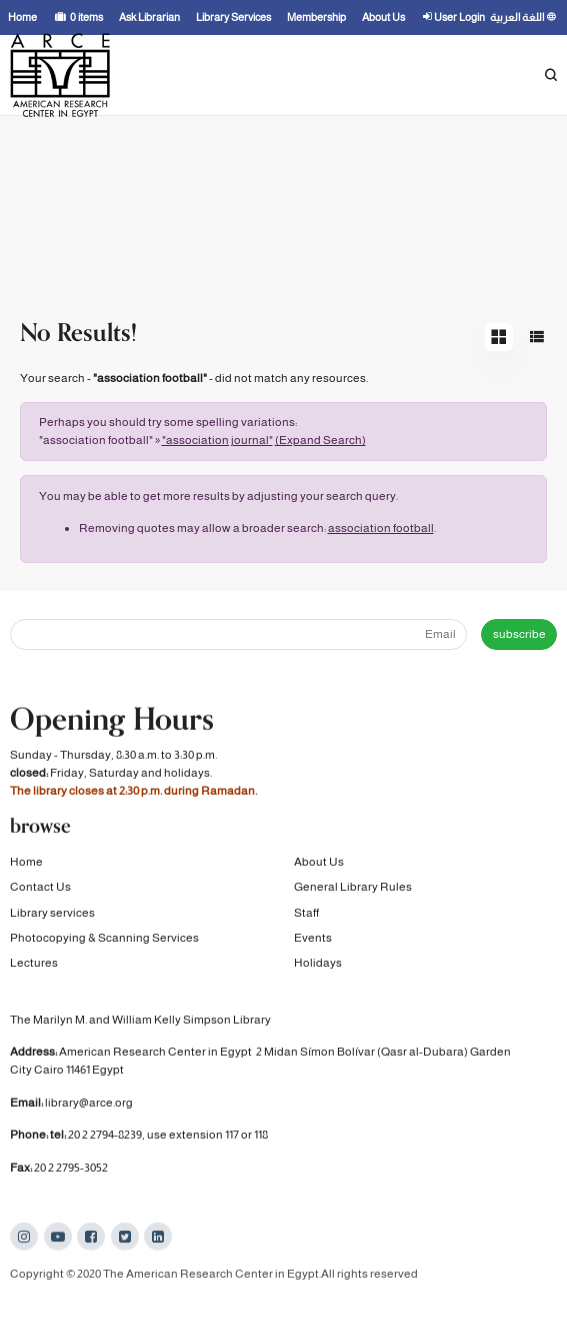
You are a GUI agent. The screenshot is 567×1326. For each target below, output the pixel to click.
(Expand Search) (320, 440)
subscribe (519, 634)
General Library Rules (353, 888)
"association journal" (217, 440)
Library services (52, 913)
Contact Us (40, 888)
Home (26, 863)
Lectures (34, 964)
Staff (306, 913)
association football (381, 528)
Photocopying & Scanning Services (104, 939)
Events (313, 939)
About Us (319, 863)
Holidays (318, 964)
